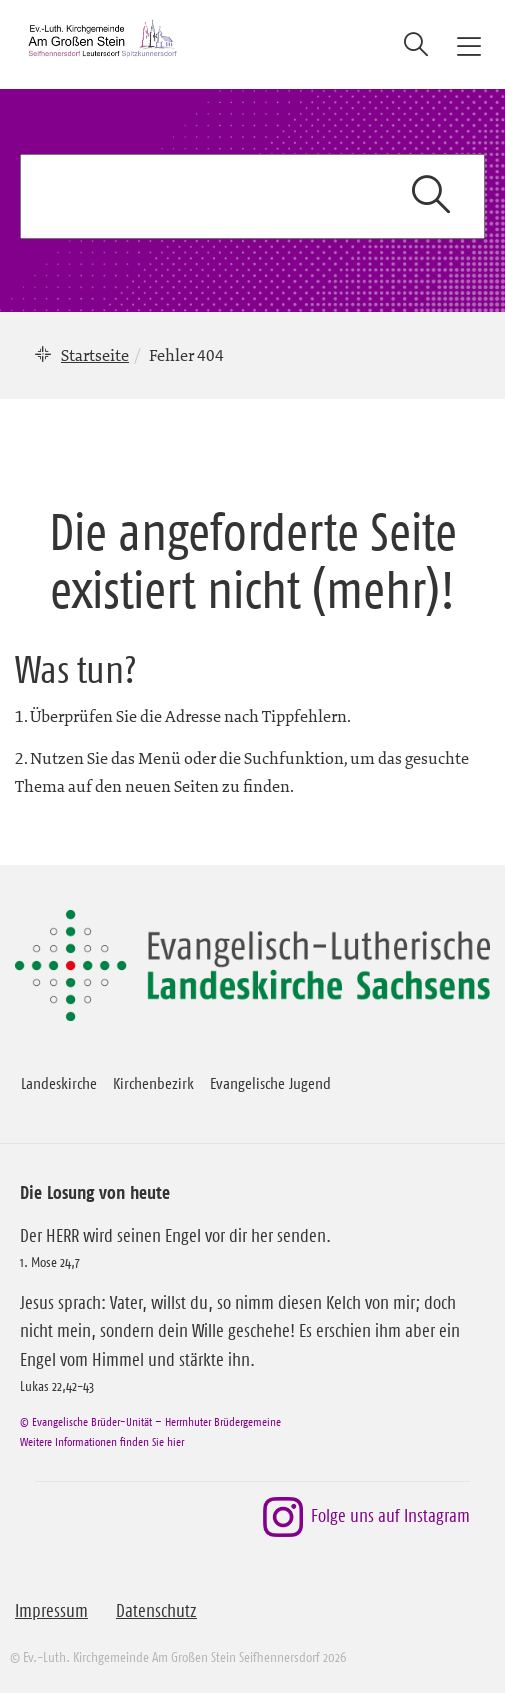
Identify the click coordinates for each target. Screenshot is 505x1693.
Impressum (51, 1611)
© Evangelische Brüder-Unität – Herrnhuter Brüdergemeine (150, 1421)
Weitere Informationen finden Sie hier (102, 1441)
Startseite (95, 355)
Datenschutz (156, 1611)
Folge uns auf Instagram (366, 1517)
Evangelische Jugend (270, 1083)
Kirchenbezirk (153, 1083)
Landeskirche (59, 1083)
